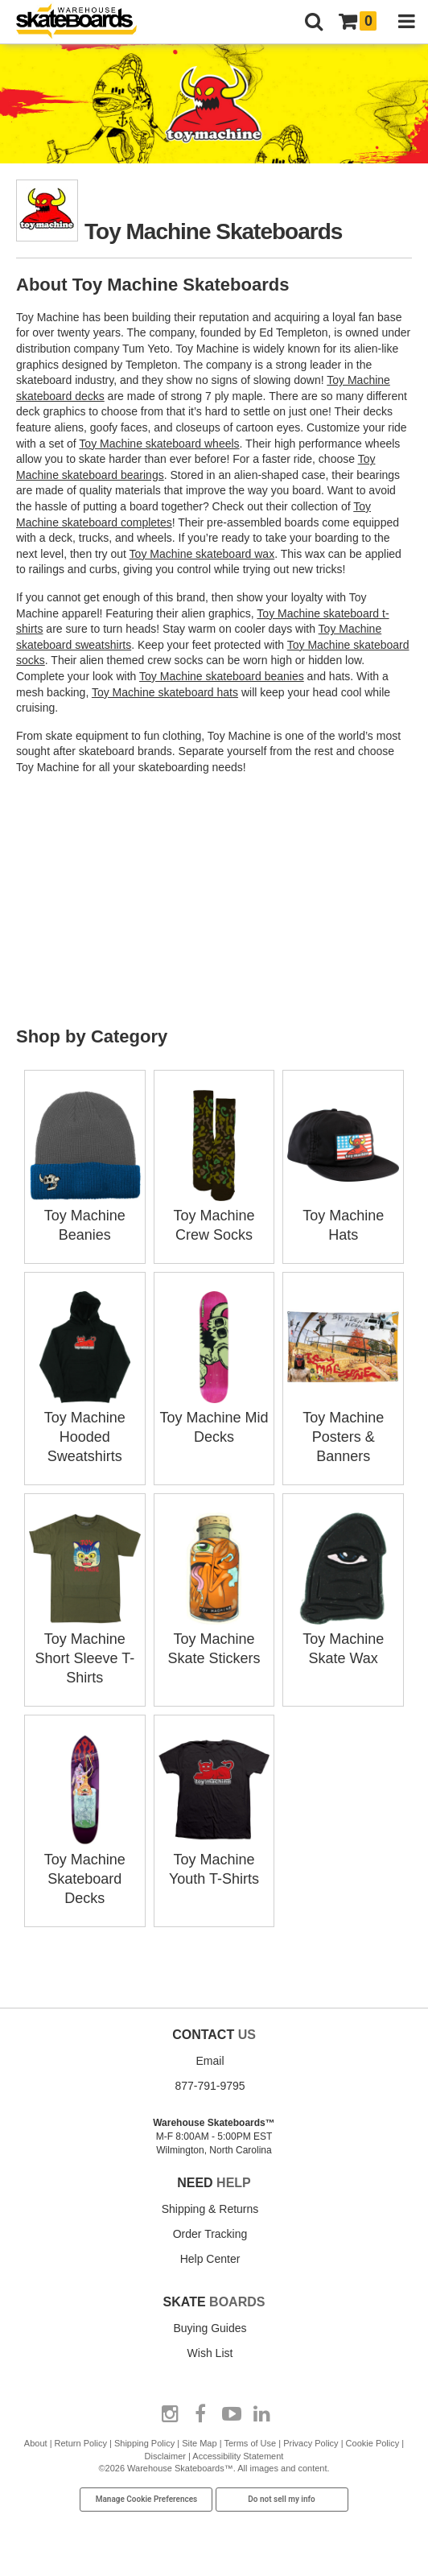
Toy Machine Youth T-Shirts (214, 1859)
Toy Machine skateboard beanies (221, 676)
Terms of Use (250, 2443)
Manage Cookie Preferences (147, 2499)
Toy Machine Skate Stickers (214, 1639)
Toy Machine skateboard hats (165, 692)
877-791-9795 (210, 2085)
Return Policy (81, 2443)
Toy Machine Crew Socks (214, 1215)
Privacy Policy (310, 2443)
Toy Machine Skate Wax (343, 1639)
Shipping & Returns (210, 2208)
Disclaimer (165, 2456)
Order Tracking (210, 2233)
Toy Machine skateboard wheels (159, 443)
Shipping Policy (144, 2443)
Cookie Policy (373, 2443)
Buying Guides (209, 2328)
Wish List (210, 2353)
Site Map (199, 2443)
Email (209, 2060)
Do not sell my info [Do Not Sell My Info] (281, 2499)
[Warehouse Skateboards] (84, 22)
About (35, 2443)
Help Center (210, 2258)
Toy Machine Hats (343, 1215)
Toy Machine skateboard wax (202, 553)
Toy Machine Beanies (85, 1215)
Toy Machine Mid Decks (214, 1417)
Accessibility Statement (237, 2456)
